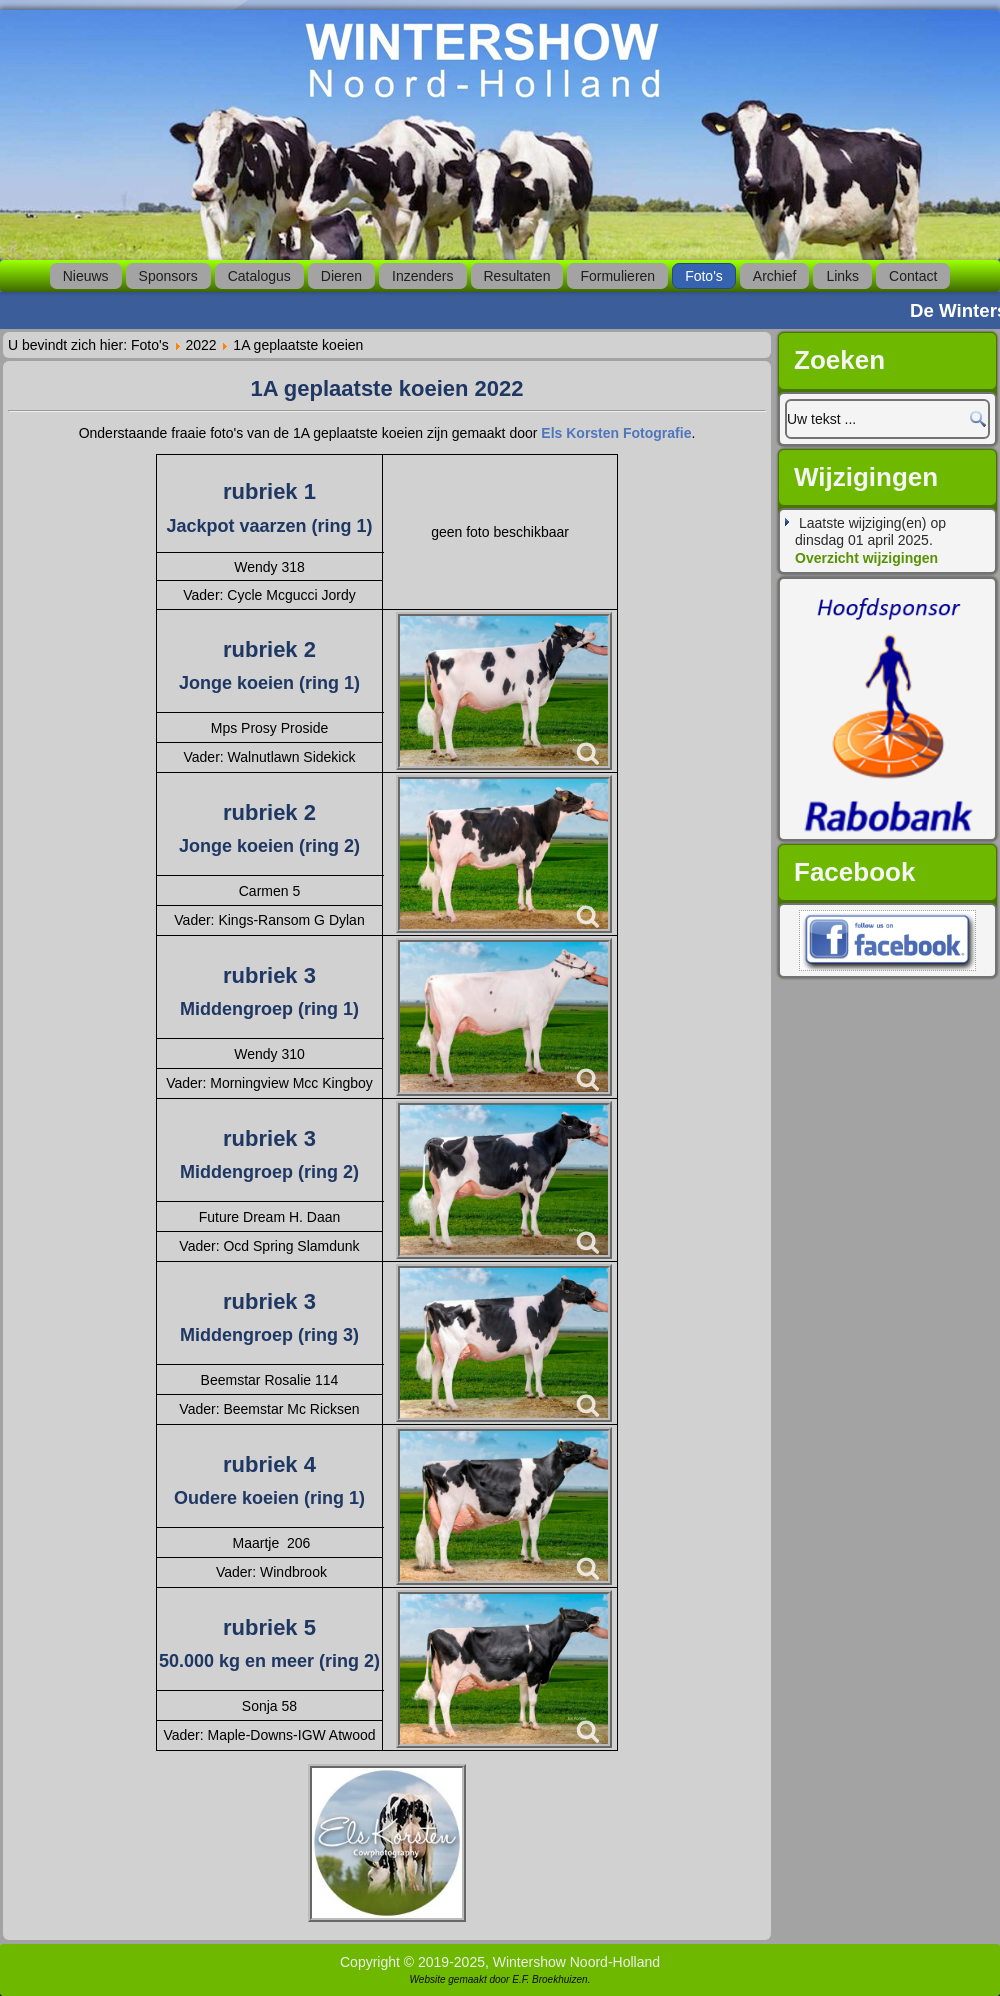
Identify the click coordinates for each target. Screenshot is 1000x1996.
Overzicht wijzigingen (866, 558)
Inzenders (422, 276)
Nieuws (86, 276)
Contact (913, 276)
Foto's (704, 276)
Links (842, 276)
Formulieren (617, 276)
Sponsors (168, 276)
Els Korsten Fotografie (616, 433)
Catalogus (259, 276)
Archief (775, 276)
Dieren (341, 276)
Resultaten (517, 276)
